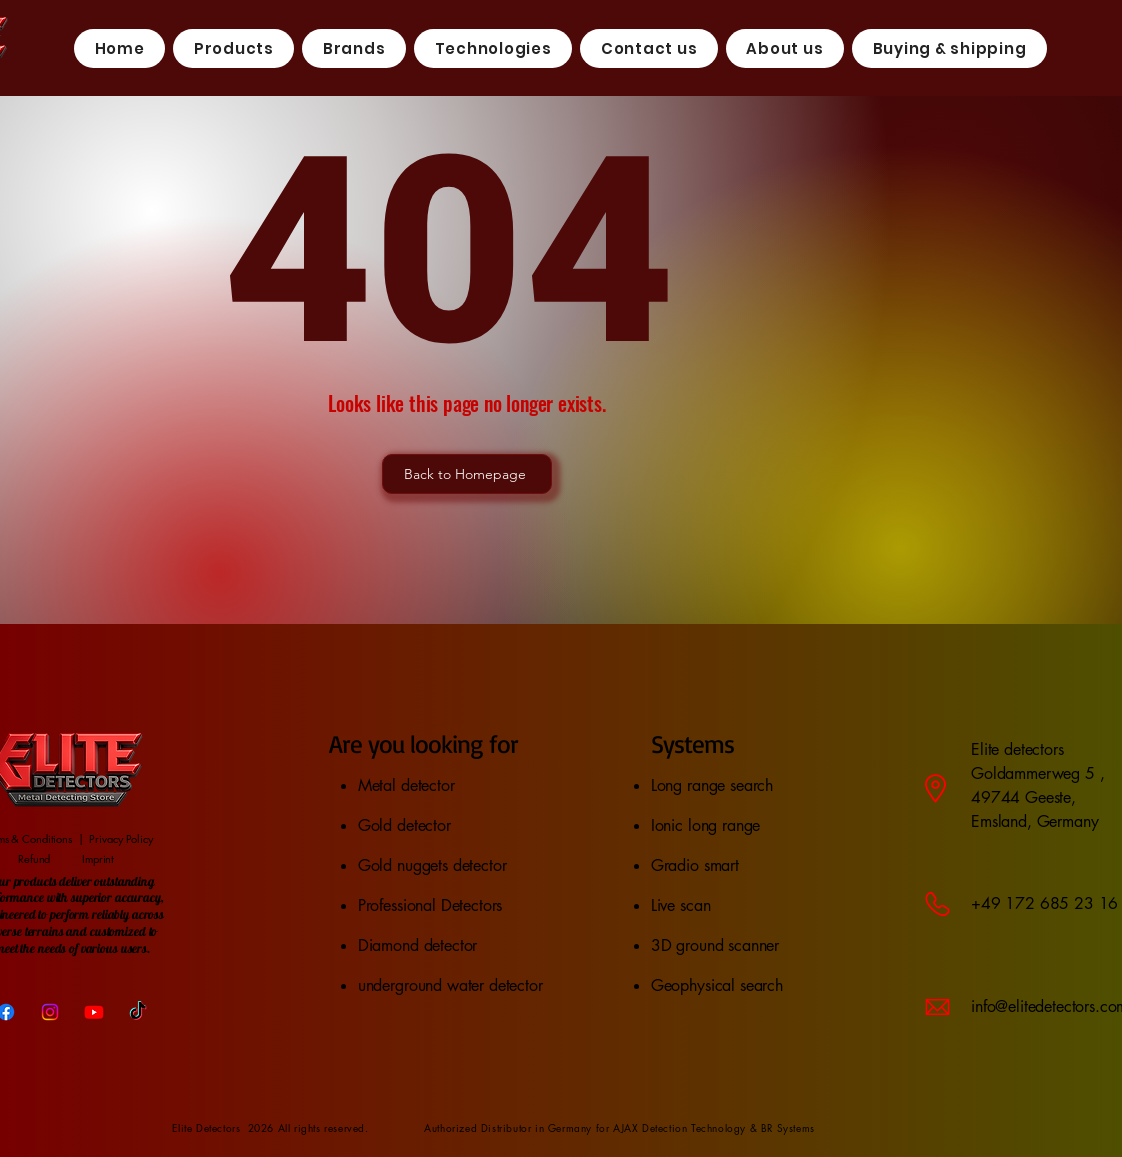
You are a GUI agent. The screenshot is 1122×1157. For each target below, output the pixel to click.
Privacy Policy (120, 838)
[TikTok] (138, 1012)
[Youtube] (94, 1012)
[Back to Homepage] (467, 474)
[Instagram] (50, 1012)
